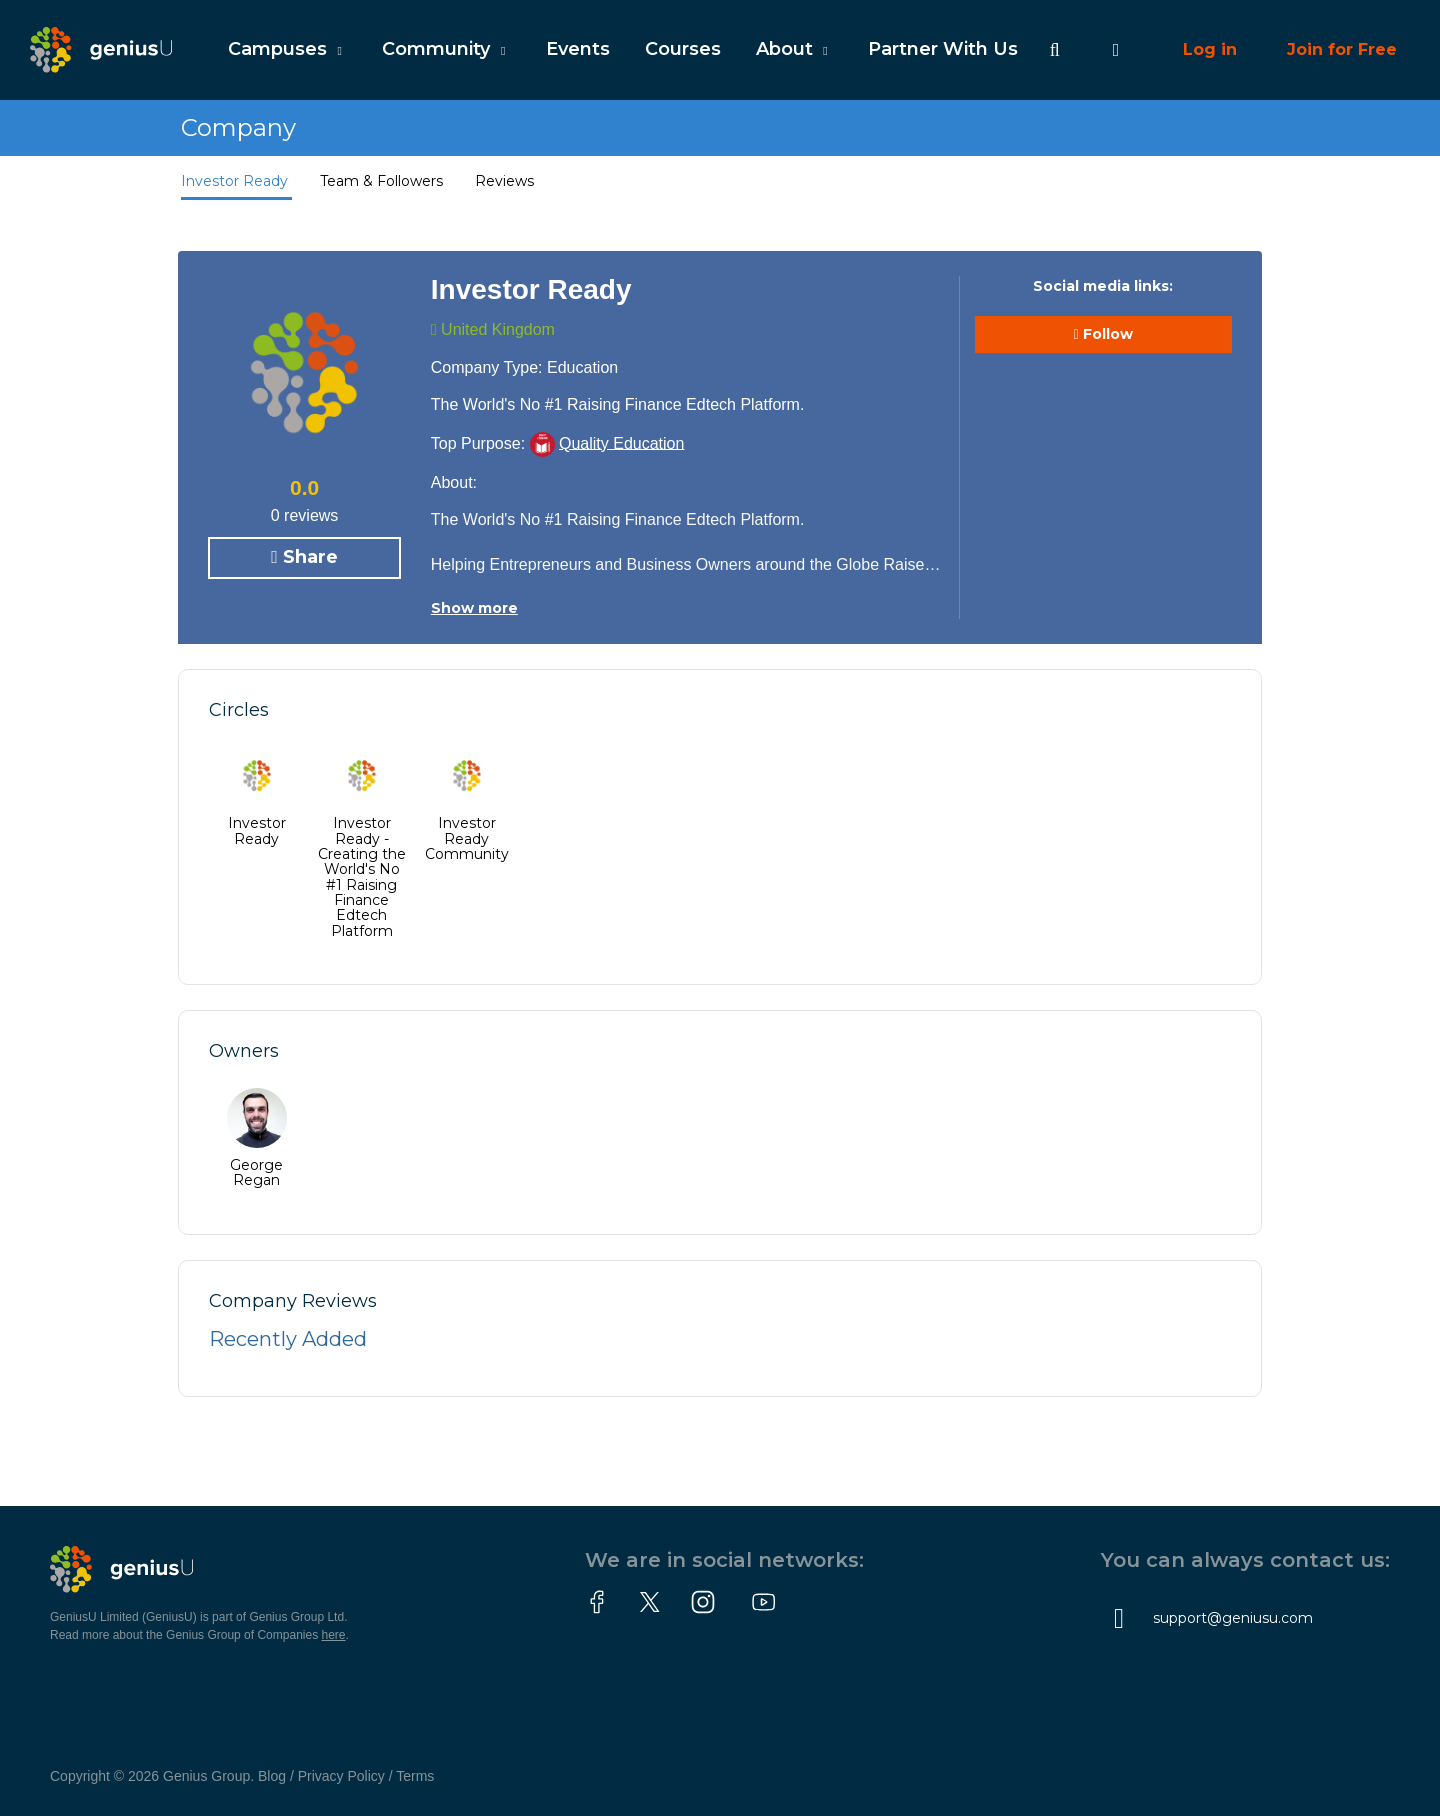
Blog (272, 1776)
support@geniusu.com (1233, 1618)
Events (578, 49)
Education (582, 367)
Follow (1103, 335)
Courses (683, 49)
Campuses (287, 49)
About (794, 49)
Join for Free (1342, 49)
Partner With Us (943, 49)
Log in (1210, 49)
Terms (415, 1776)
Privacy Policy (341, 1776)
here (334, 1635)
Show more (474, 608)
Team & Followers (383, 181)
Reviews (504, 181)
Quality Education (621, 442)
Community (446, 49)
